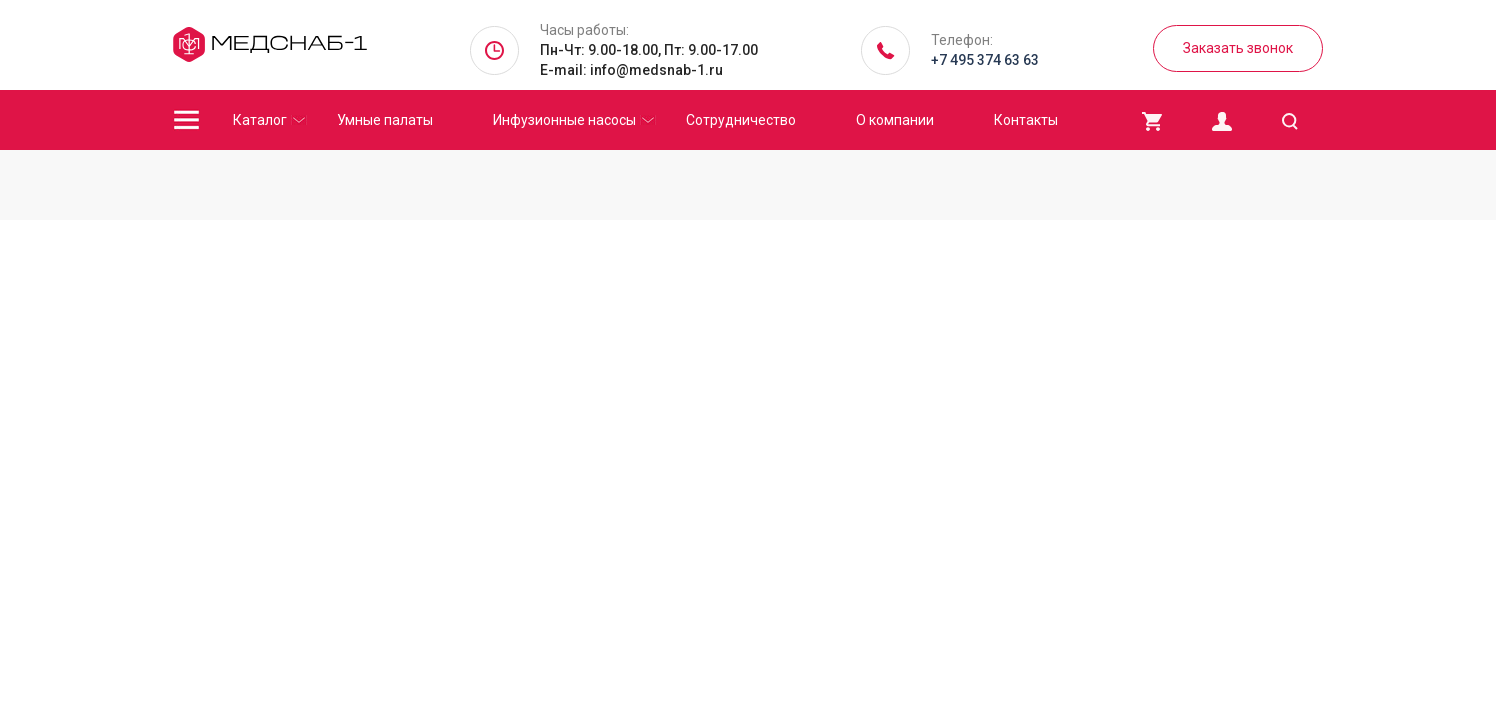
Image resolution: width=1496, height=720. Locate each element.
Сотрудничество (741, 120)
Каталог (260, 120)
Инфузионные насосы (564, 120)
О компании (895, 120)
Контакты (1026, 120)
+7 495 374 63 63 (985, 60)
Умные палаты (385, 120)
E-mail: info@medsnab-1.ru (631, 70)
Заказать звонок (1238, 48)
